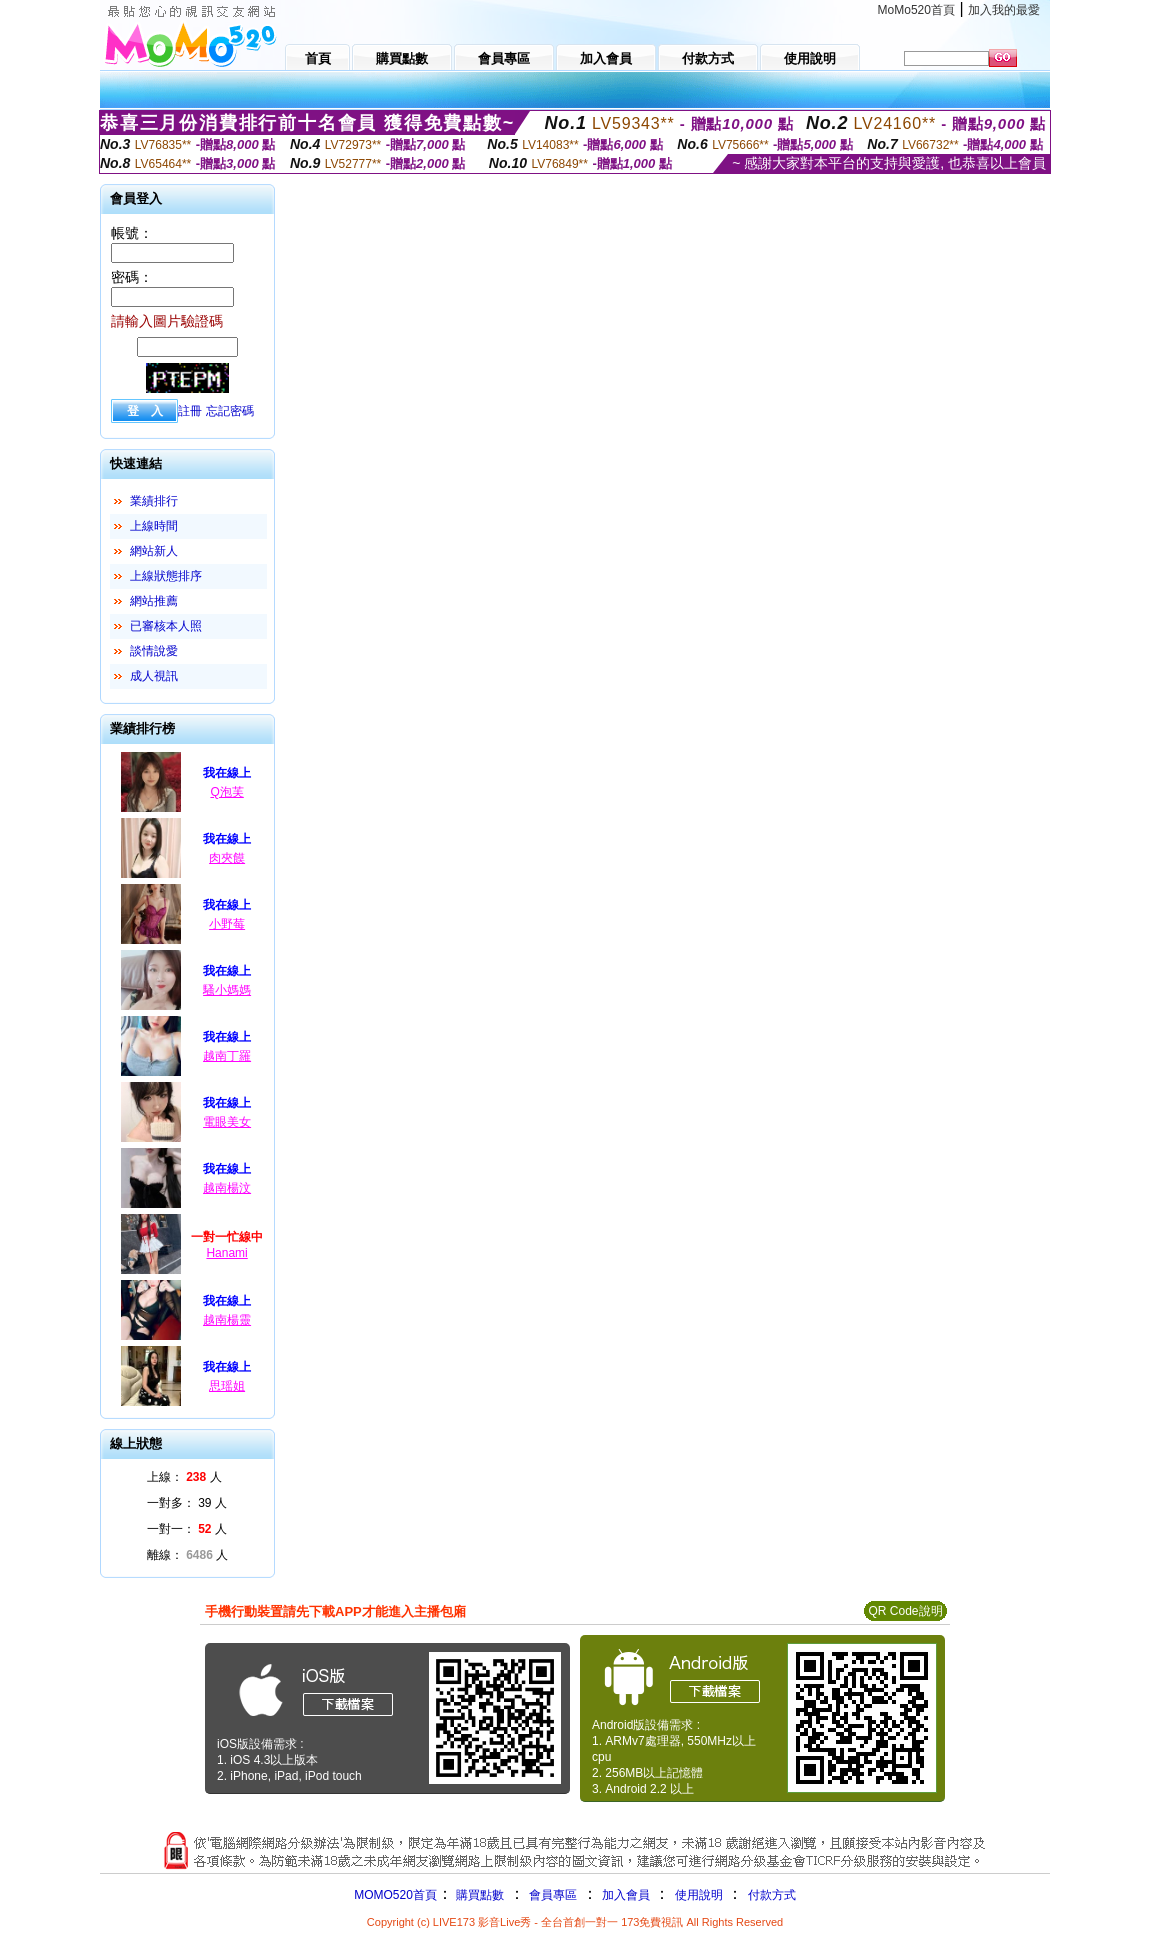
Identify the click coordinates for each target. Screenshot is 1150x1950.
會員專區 (553, 1895)
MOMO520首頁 (395, 1895)
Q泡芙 (226, 792)
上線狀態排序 (166, 576)
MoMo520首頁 (916, 10)
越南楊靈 (227, 1320)
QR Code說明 (905, 1611)
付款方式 (772, 1895)
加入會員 (626, 1895)
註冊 (190, 411)
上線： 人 (184, 1477)
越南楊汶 (227, 1188)
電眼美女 (227, 1122)
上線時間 (154, 526)
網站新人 (154, 551)
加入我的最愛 (1004, 10)
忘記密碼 (230, 411)
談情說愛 (154, 651)
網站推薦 (154, 601)
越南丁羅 (227, 1056)
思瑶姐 (227, 1386)
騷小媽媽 (227, 990)
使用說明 (699, 1895)
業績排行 (154, 501)
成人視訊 (154, 676)
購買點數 (478, 1895)
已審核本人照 (166, 626)
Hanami (226, 1253)
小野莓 (227, 924)
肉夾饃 (227, 858)
